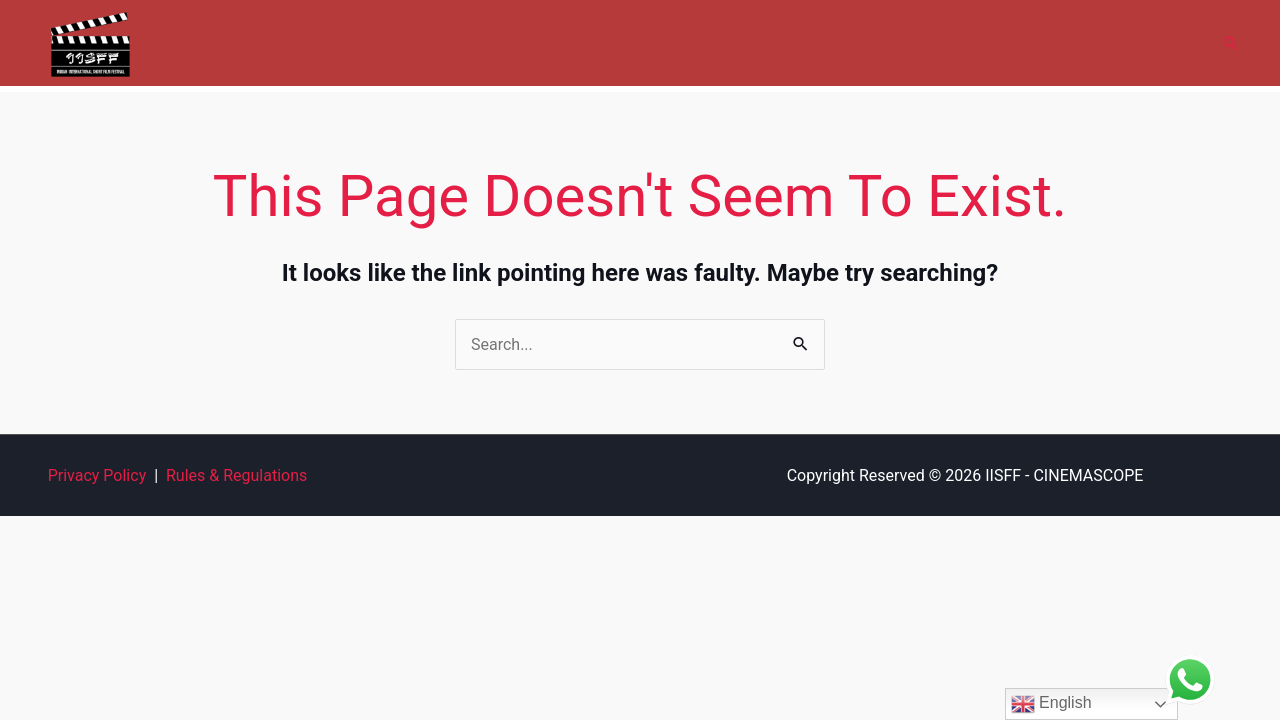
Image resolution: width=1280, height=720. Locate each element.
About (500, 42)
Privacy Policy (97, 475)
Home (425, 42)
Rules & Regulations (236, 475)
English (1051, 704)
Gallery (708, 42)
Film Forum (922, 42)
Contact (1158, 42)
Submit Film (807, 42)
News (1079, 42)
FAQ (1011, 42)
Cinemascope (602, 42)
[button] (1231, 43)
